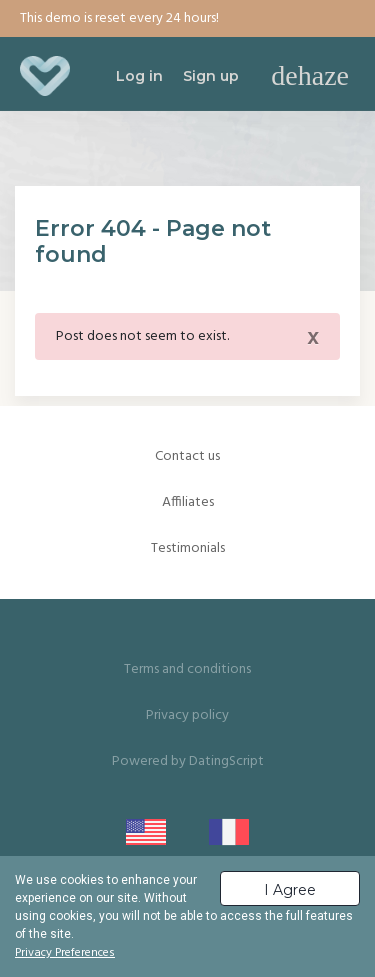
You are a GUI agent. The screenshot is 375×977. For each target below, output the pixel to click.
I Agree (290, 890)
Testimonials (188, 548)
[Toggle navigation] (310, 76)
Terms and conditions (187, 669)
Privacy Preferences (65, 953)
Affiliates (188, 502)
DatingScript (226, 761)
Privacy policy (187, 715)
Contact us (187, 456)
